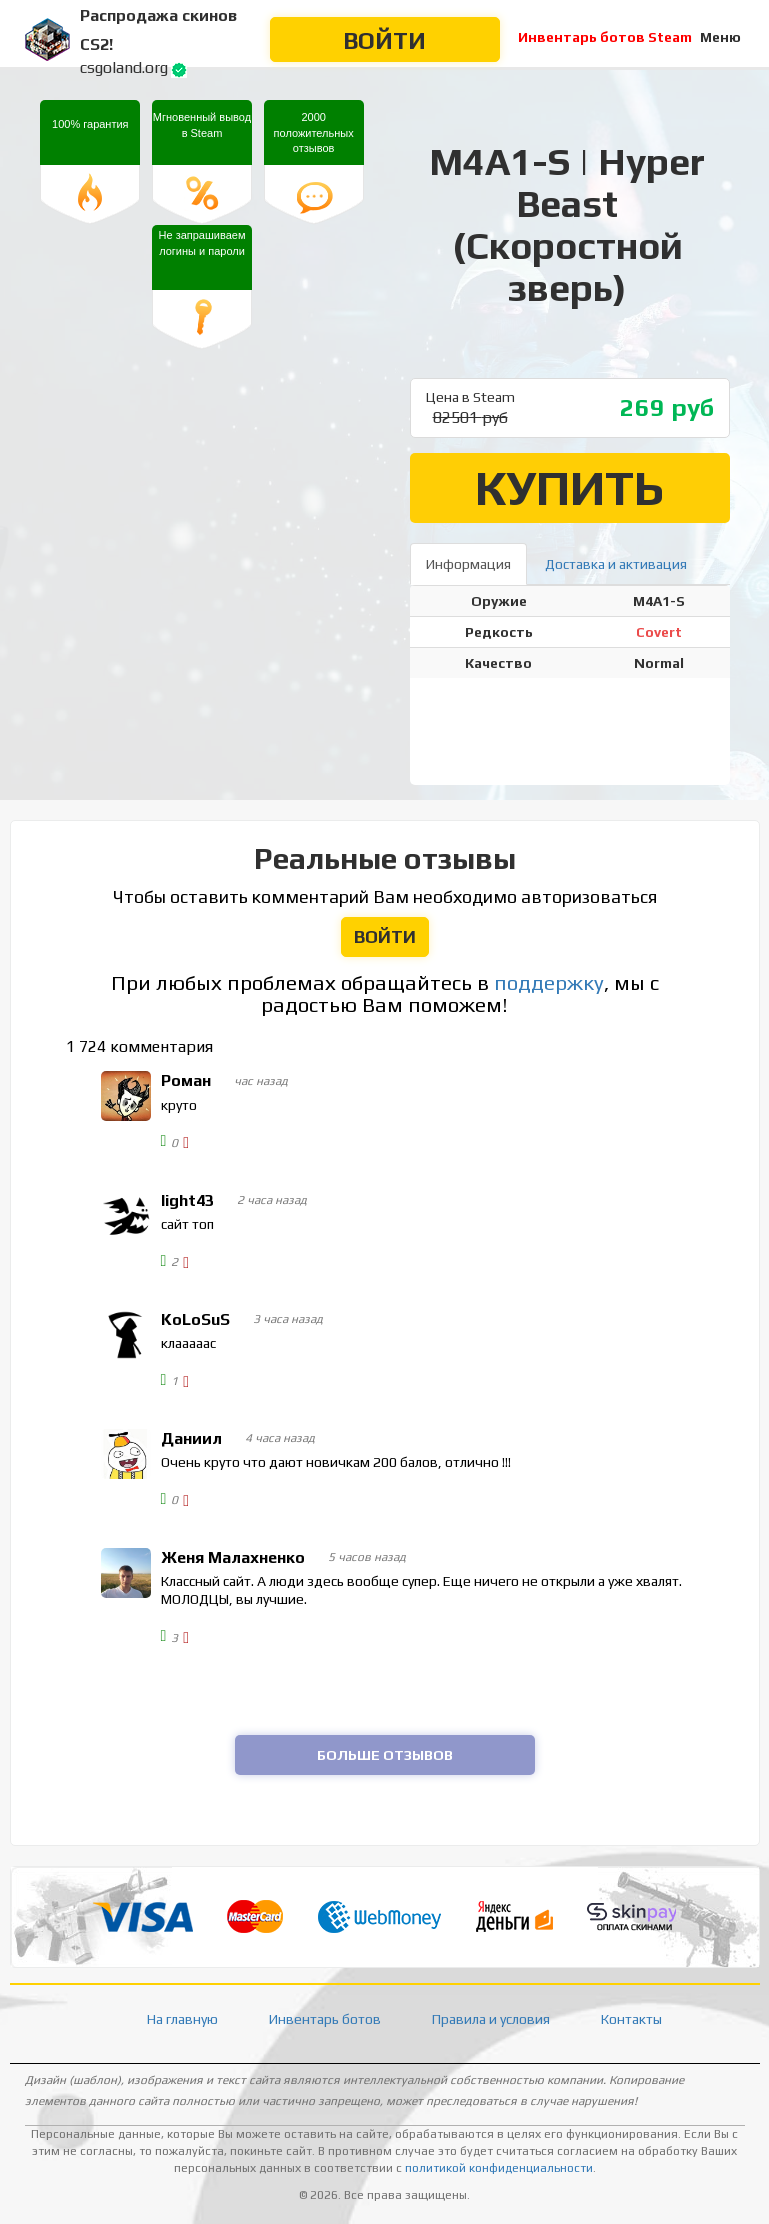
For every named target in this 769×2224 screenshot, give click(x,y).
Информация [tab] (468, 564)
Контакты (631, 2019)
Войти (384, 40)
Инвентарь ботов (325, 2019)
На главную (182, 2019)
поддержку (549, 983)
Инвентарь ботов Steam (605, 37)
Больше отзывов (385, 1755)
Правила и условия (491, 2019)
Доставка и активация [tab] (616, 564)
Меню (720, 37)
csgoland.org (124, 67)
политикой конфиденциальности (499, 2168)
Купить (569, 487)
